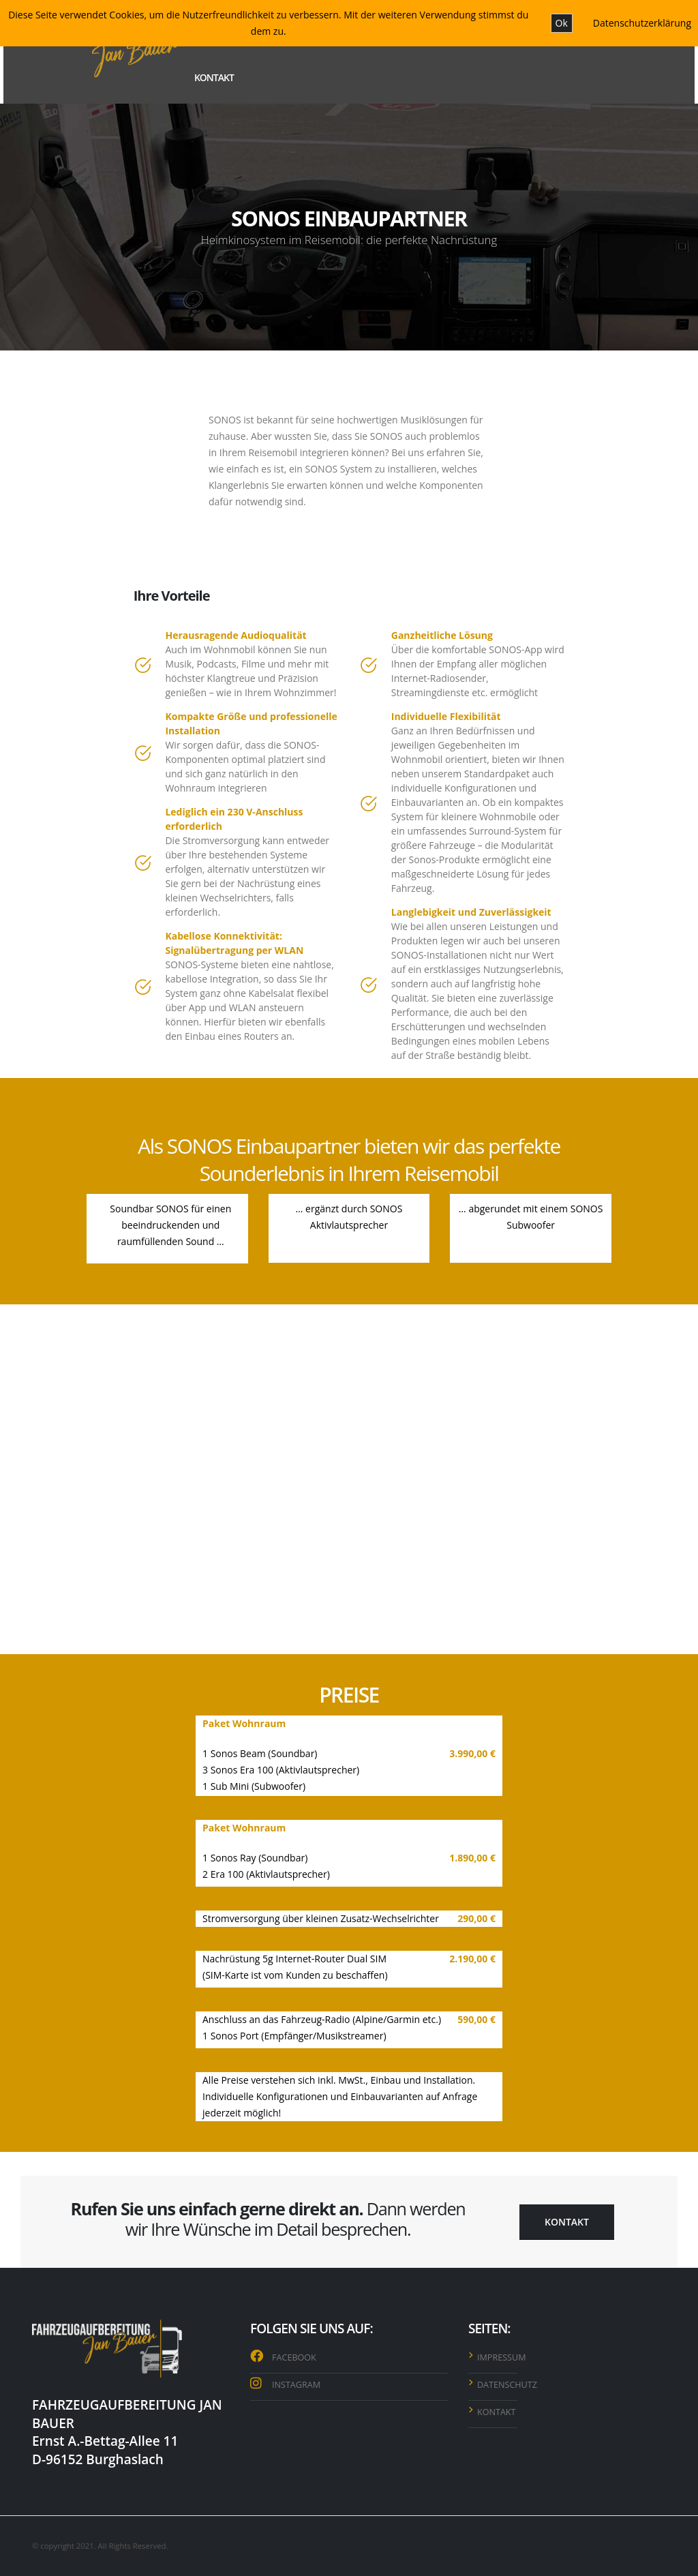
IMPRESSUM (501, 2357)
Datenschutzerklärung (642, 22)
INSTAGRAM (296, 2385)
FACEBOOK (294, 2357)
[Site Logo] (105, 51)
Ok (562, 22)
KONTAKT (214, 77)
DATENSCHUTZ (507, 2385)
